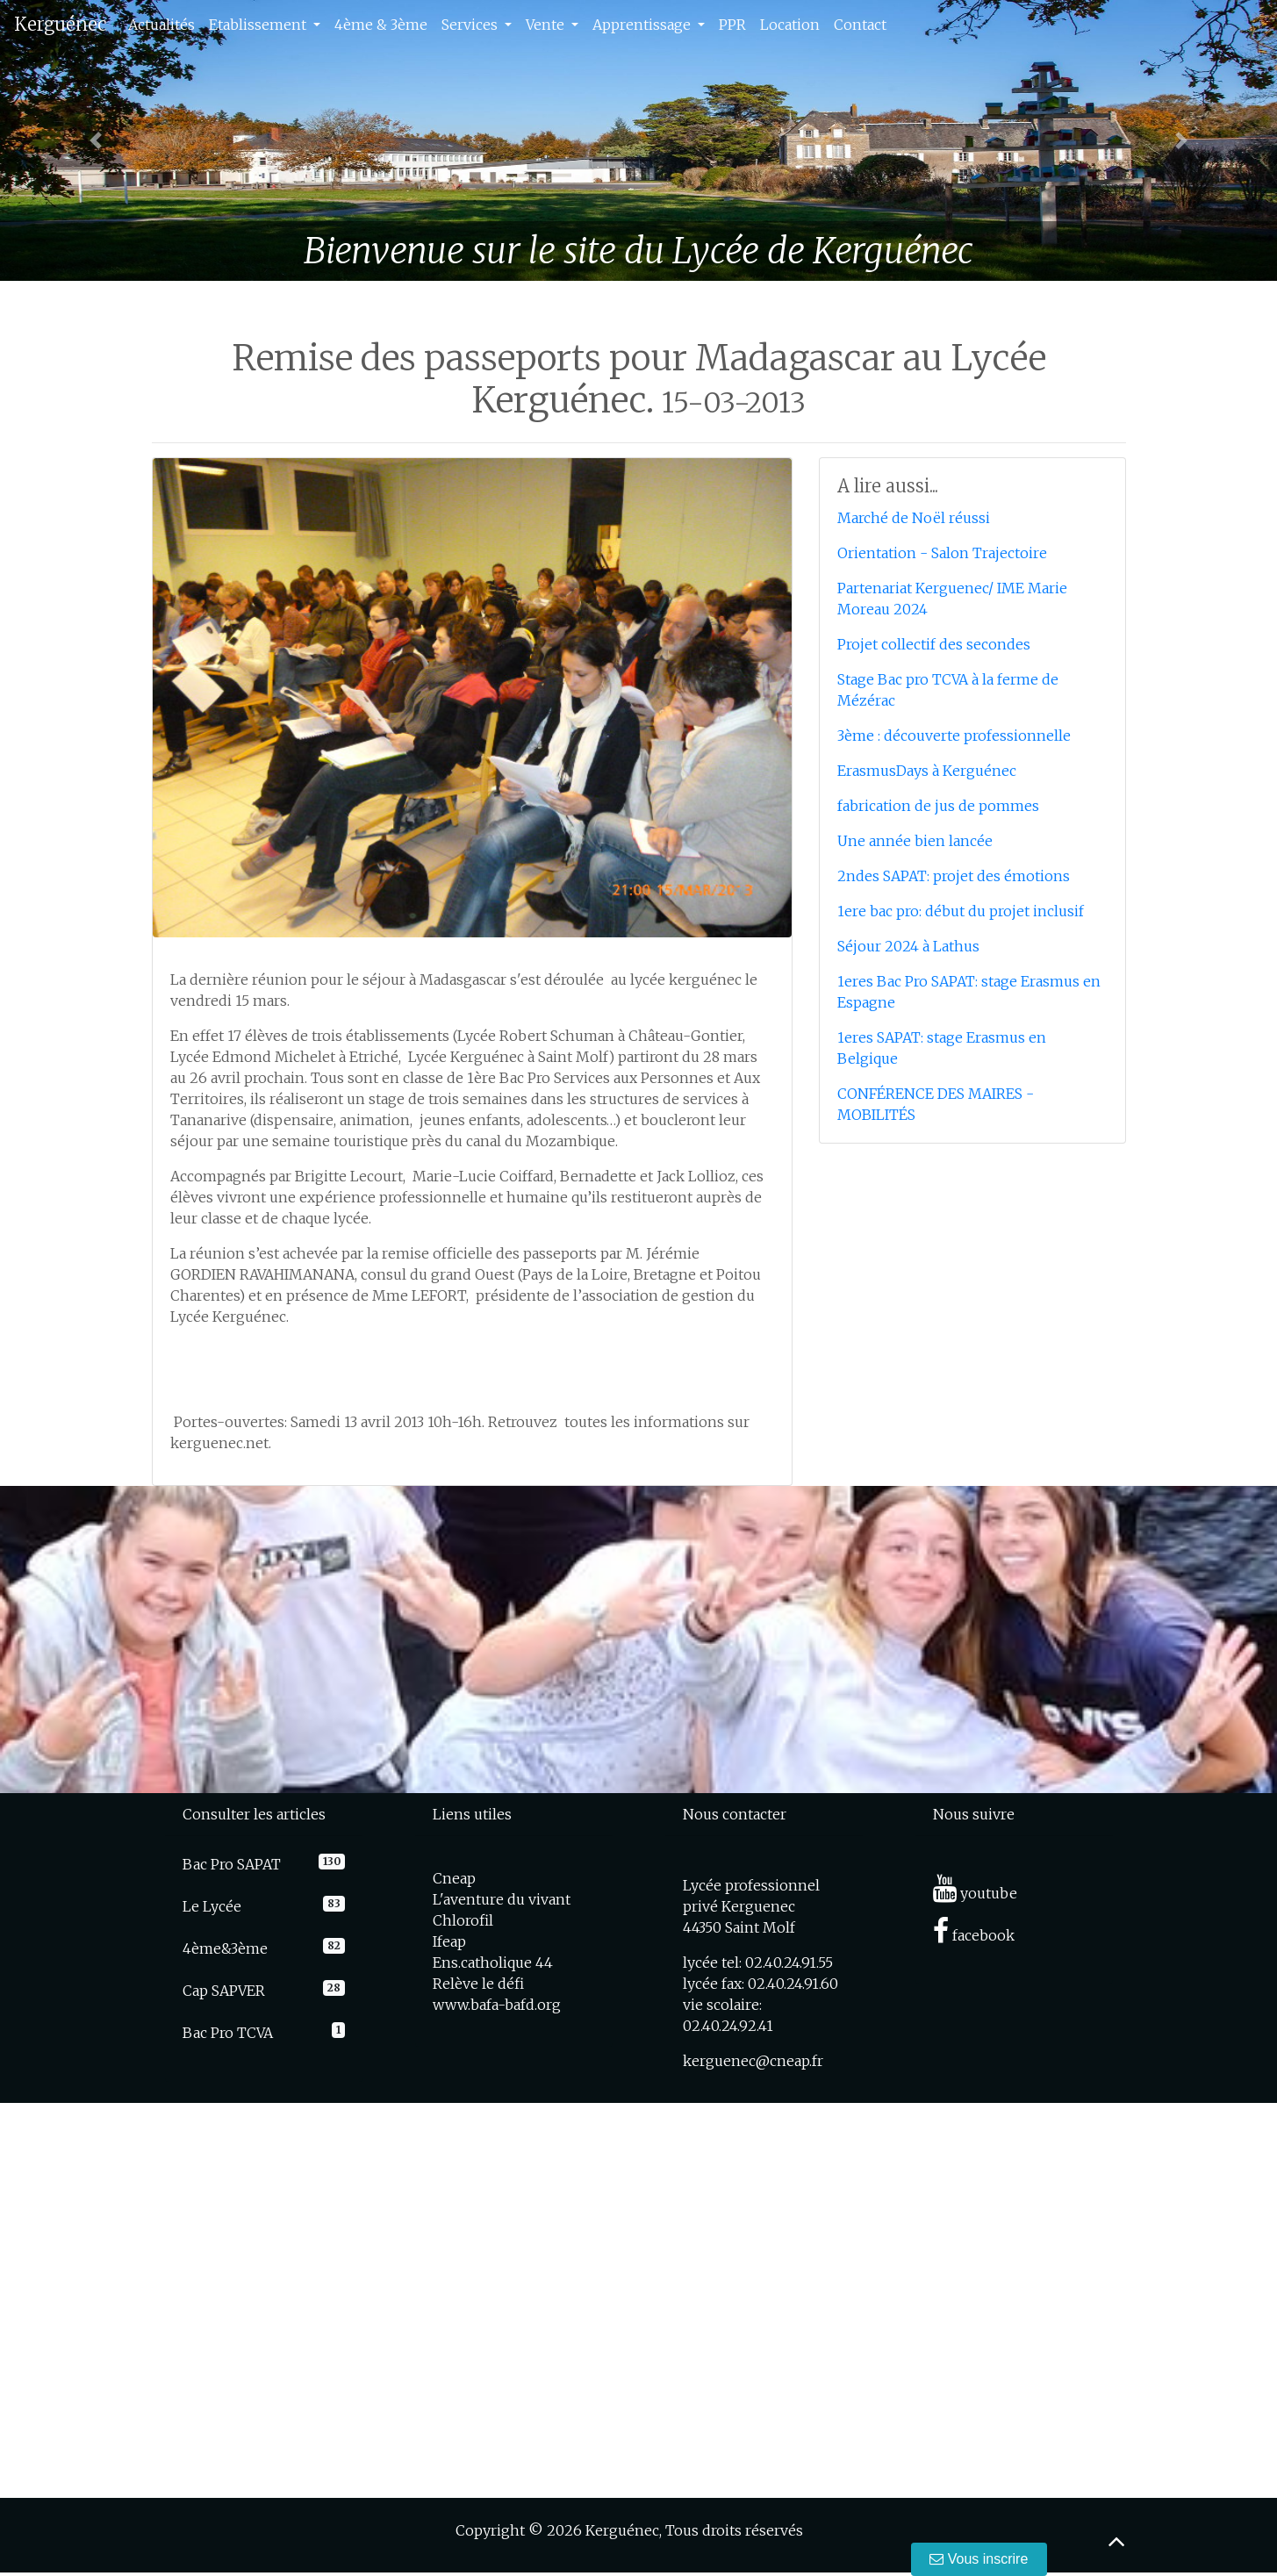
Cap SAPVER (224, 1990)
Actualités (161, 24)
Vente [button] (547, 24)
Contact (860, 24)
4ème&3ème (225, 1948)
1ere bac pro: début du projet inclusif (960, 911)
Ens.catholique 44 (493, 1962)
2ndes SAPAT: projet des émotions (953, 876)
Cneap (454, 1878)
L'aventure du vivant (501, 1899)
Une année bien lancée (915, 841)
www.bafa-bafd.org (497, 2004)
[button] (95, 140)
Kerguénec (60, 24)
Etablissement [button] (259, 24)
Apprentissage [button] (643, 24)
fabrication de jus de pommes (938, 805)
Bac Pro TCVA (228, 2032)
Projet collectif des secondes (933, 644)
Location (790, 24)
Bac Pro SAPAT (232, 1864)
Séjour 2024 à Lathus (908, 946)
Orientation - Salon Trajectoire (942, 553)
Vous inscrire (979, 2558)
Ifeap (449, 1941)
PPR (732, 24)
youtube (975, 1893)
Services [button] (471, 24)
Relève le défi (478, 1983)
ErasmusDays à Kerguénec (926, 770)
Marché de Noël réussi (913, 518)
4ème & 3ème (380, 24)
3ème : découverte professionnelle (954, 735)
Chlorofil (463, 1920)
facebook (974, 1935)
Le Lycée (212, 1906)
